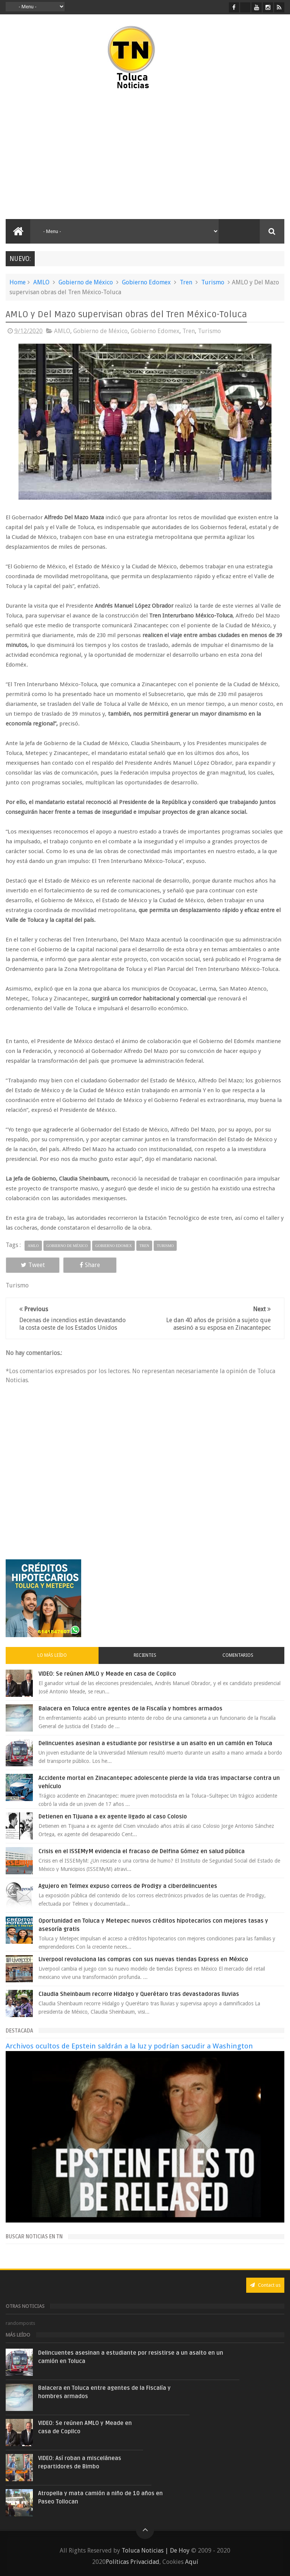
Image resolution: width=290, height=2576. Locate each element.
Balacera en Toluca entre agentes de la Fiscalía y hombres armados (130, 1708)
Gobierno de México (86, 282)
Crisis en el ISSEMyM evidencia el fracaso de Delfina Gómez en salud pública (142, 1851)
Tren (186, 282)
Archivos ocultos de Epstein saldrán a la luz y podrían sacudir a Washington (129, 2046)
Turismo (212, 282)
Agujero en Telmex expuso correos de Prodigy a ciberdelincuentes (128, 1886)
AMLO (41, 282)
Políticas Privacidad (132, 2561)
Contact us (265, 2285)
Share (88, 1265)
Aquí (191, 2561)
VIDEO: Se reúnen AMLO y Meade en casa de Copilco (107, 1673)
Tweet (32, 1265)
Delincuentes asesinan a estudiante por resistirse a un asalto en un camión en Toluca (155, 1743)
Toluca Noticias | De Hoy (156, 2550)
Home (17, 282)
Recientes (145, 1655)
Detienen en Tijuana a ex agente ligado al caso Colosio (113, 1816)
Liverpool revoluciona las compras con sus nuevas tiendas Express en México (143, 1959)
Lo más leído (52, 1655)
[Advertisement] (71, 155)
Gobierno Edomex (146, 282)
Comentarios (237, 1655)
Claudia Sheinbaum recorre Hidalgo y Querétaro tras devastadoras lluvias (139, 1994)
